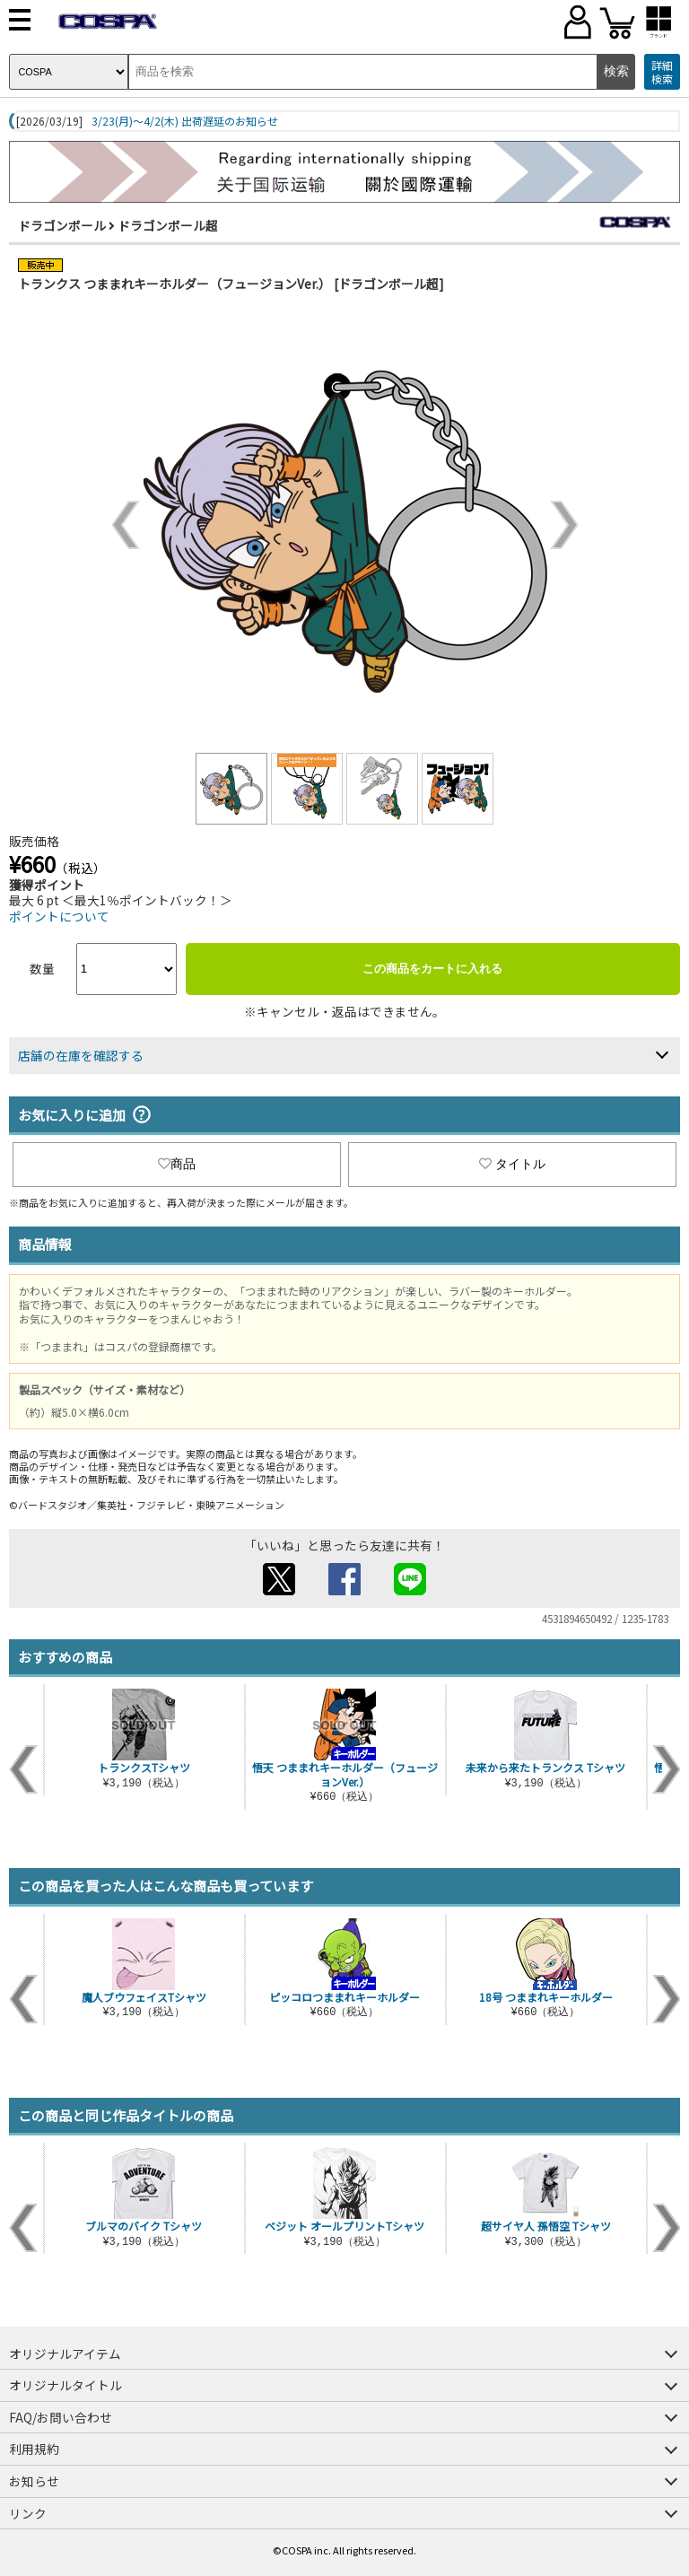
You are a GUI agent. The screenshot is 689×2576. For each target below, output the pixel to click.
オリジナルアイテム (65, 2353)
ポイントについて (59, 916)
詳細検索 (662, 72)
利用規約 (34, 2449)
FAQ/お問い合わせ (60, 2417)
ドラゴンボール (62, 225)
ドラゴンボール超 (168, 225)
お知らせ (34, 2481)
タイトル (512, 1164)
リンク (28, 2513)
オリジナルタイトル (65, 2385)
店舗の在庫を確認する (81, 1055)
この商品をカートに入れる (432, 968)
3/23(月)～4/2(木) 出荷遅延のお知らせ (185, 121)
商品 (177, 1164)
